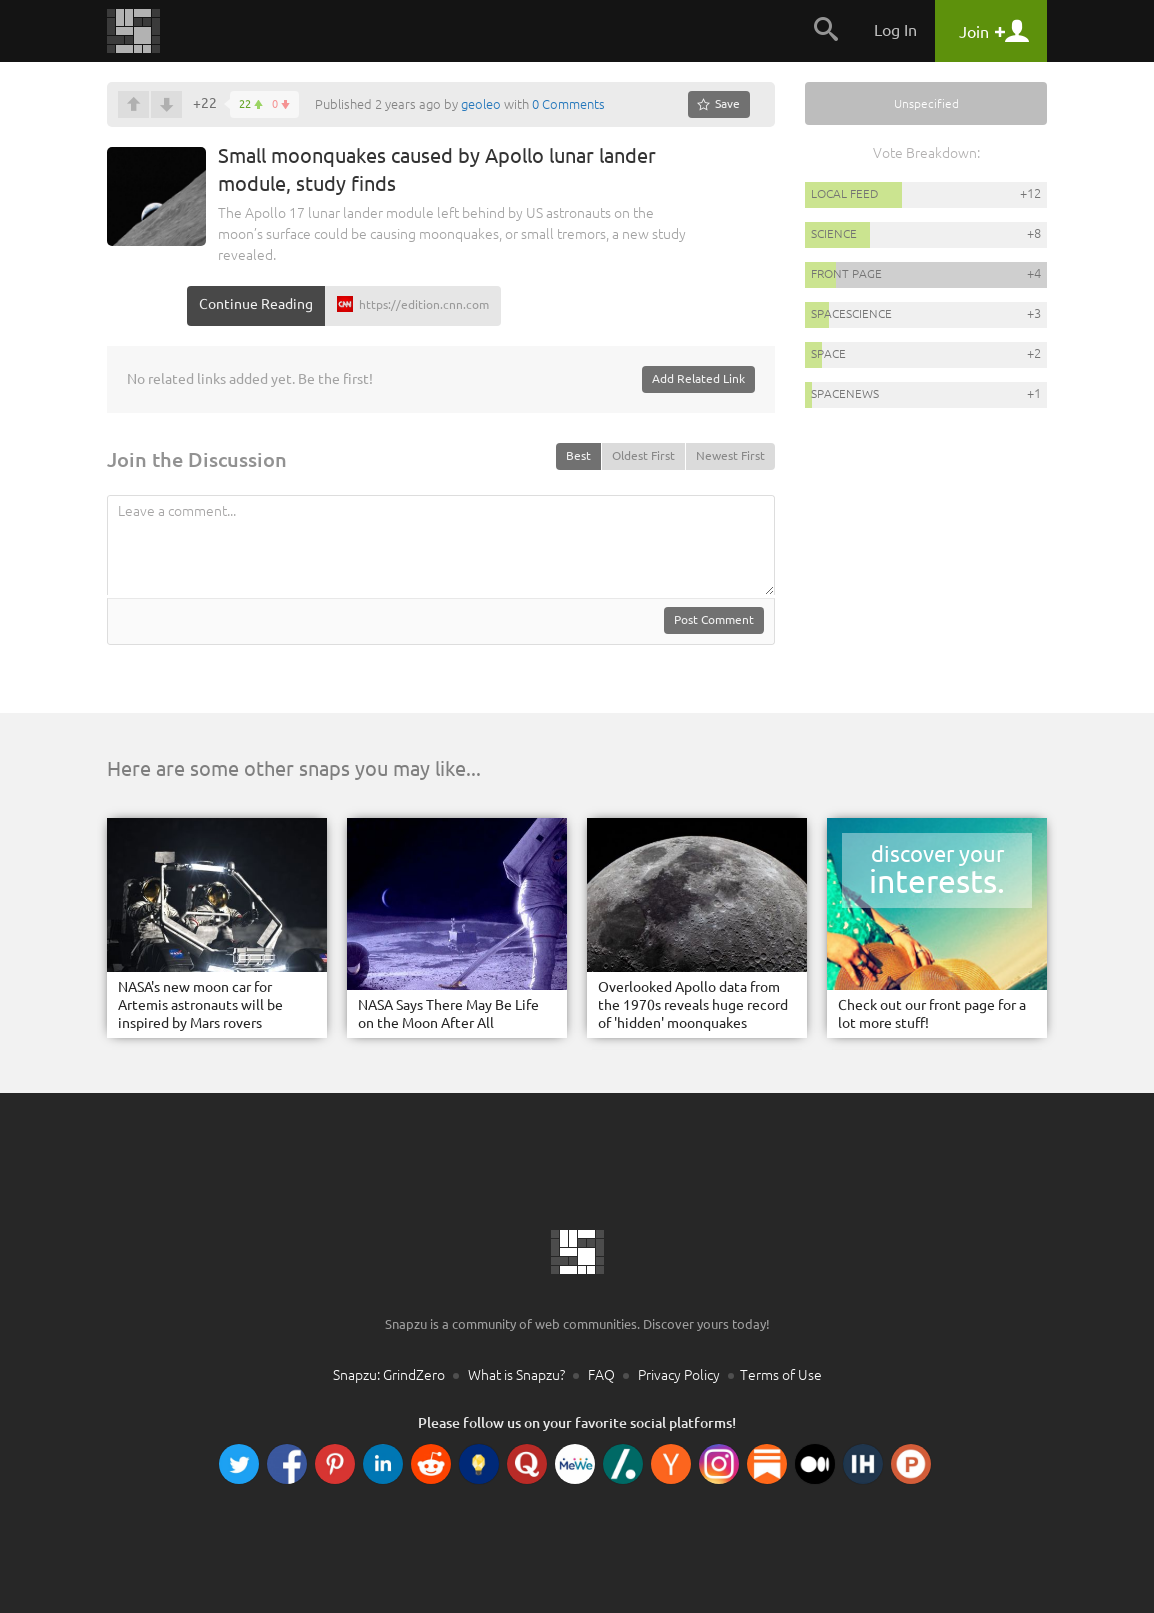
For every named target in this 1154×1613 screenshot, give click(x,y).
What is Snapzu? (516, 1375)
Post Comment (714, 619)
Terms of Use (781, 1375)
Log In (895, 30)
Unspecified (926, 103)
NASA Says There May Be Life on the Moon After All (448, 1014)
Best (578, 455)
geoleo (481, 104)
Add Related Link (698, 378)
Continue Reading (256, 304)
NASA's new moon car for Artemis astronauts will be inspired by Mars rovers (200, 1005)
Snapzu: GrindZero (389, 1375)
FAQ (601, 1375)
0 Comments (568, 104)
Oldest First (643, 455)
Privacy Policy (679, 1375)
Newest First (730, 455)
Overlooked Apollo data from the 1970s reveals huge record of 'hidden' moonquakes (693, 1005)
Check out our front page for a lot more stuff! (932, 1014)
